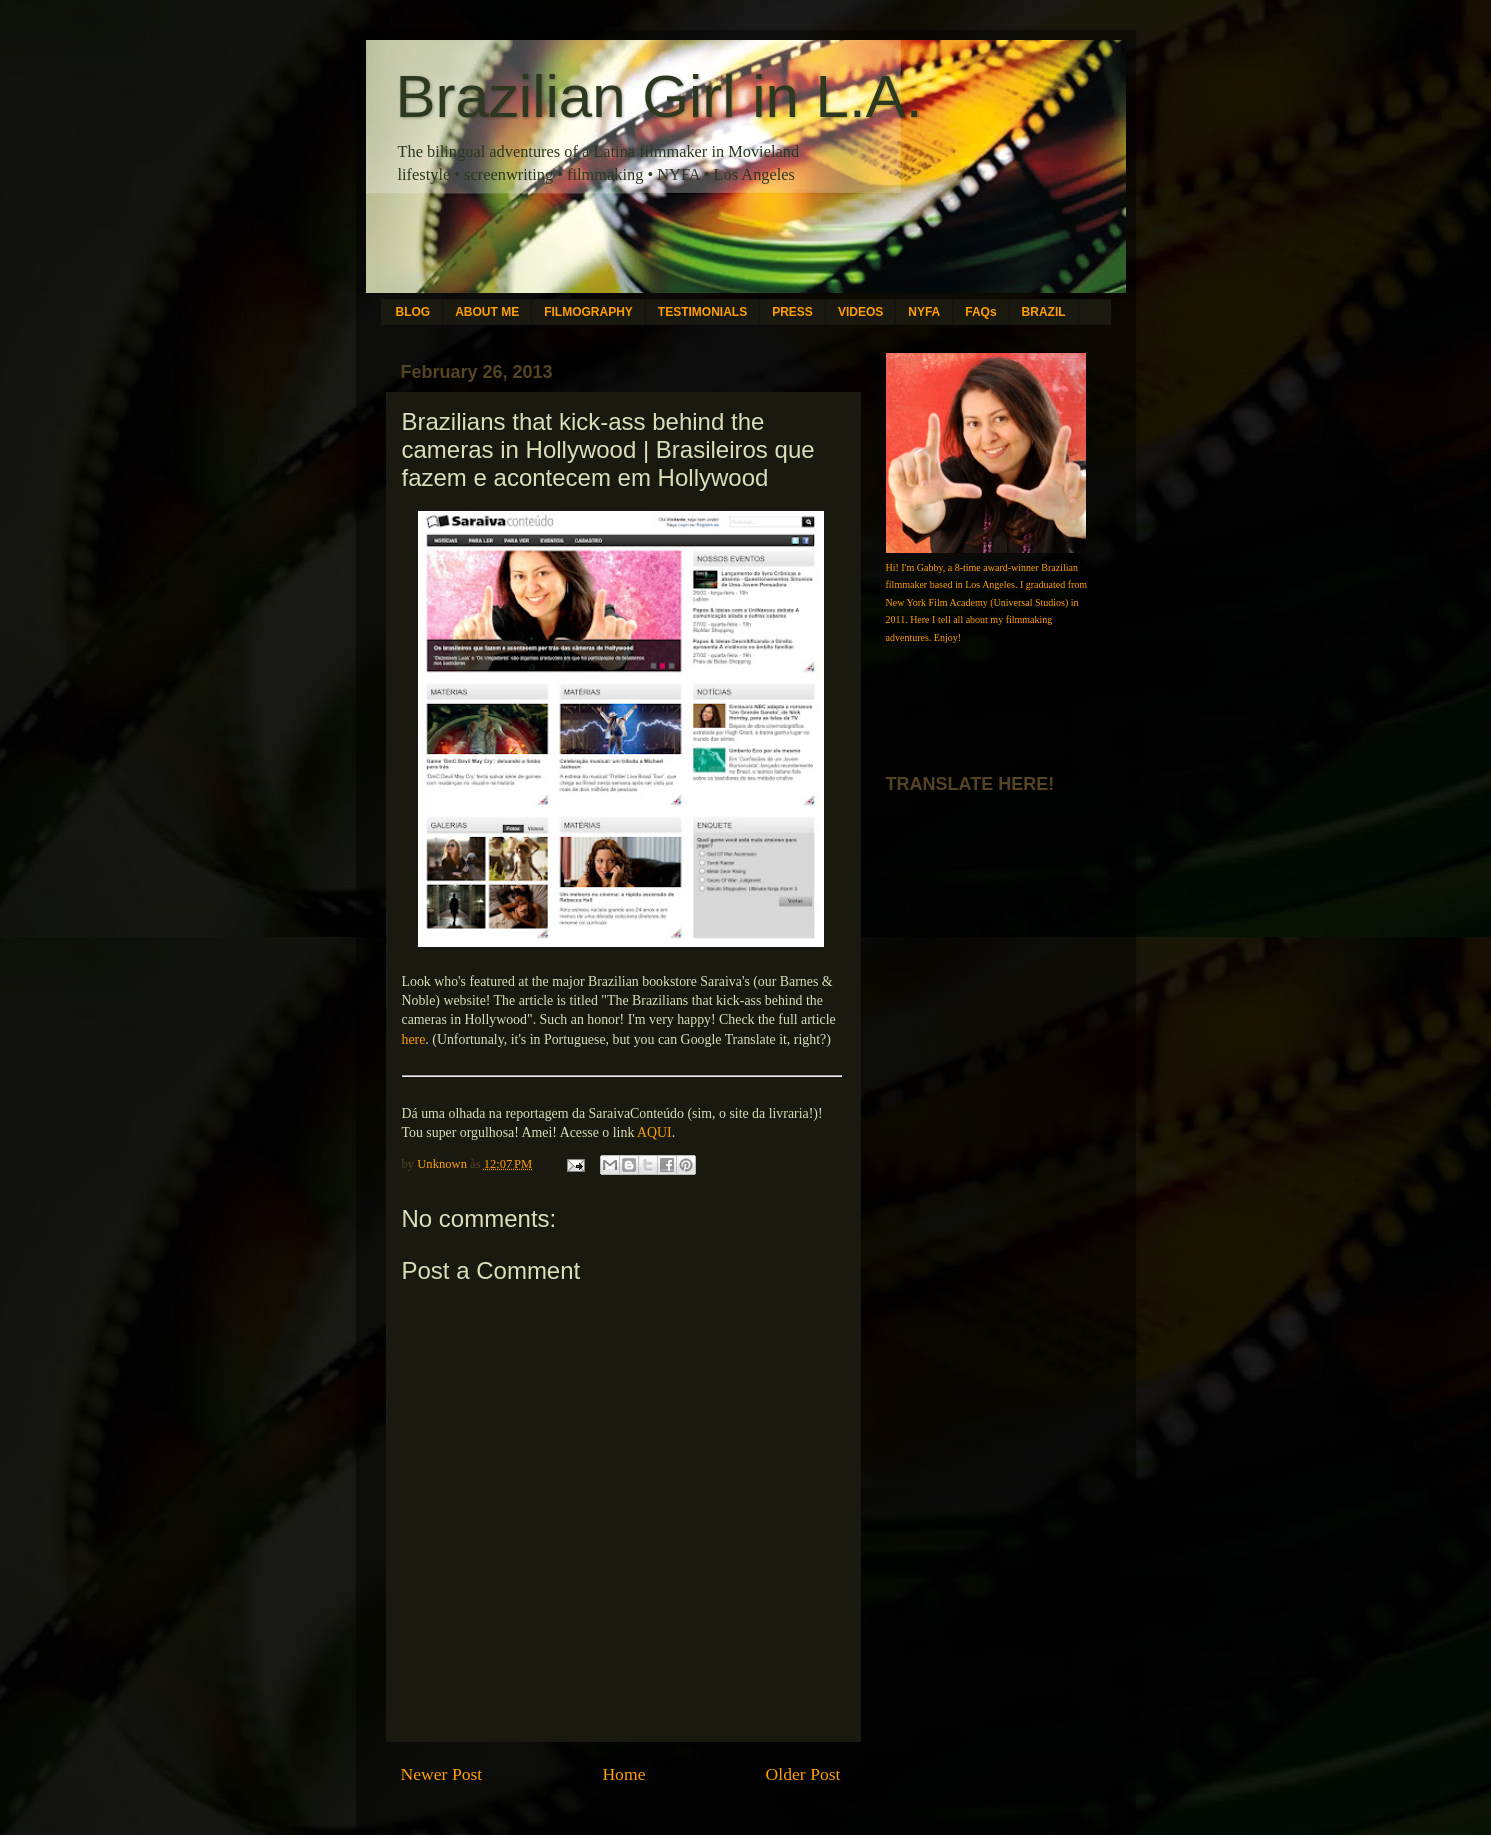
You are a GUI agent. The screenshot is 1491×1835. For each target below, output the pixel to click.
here (414, 1039)
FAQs (980, 312)
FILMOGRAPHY (588, 312)
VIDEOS (860, 312)
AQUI (654, 1132)
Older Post (803, 1774)
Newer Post (442, 1774)
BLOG (413, 312)
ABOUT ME (487, 312)
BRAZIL (1044, 312)
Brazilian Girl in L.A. (659, 96)
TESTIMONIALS (702, 312)
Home (623, 1774)
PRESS (792, 312)
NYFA (924, 312)
